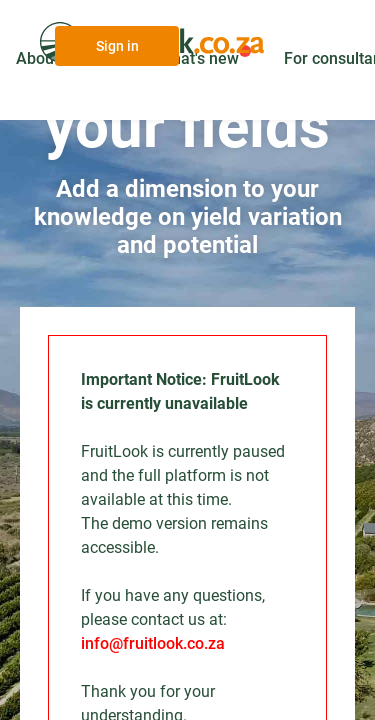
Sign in (117, 46)
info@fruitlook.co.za (153, 643)
